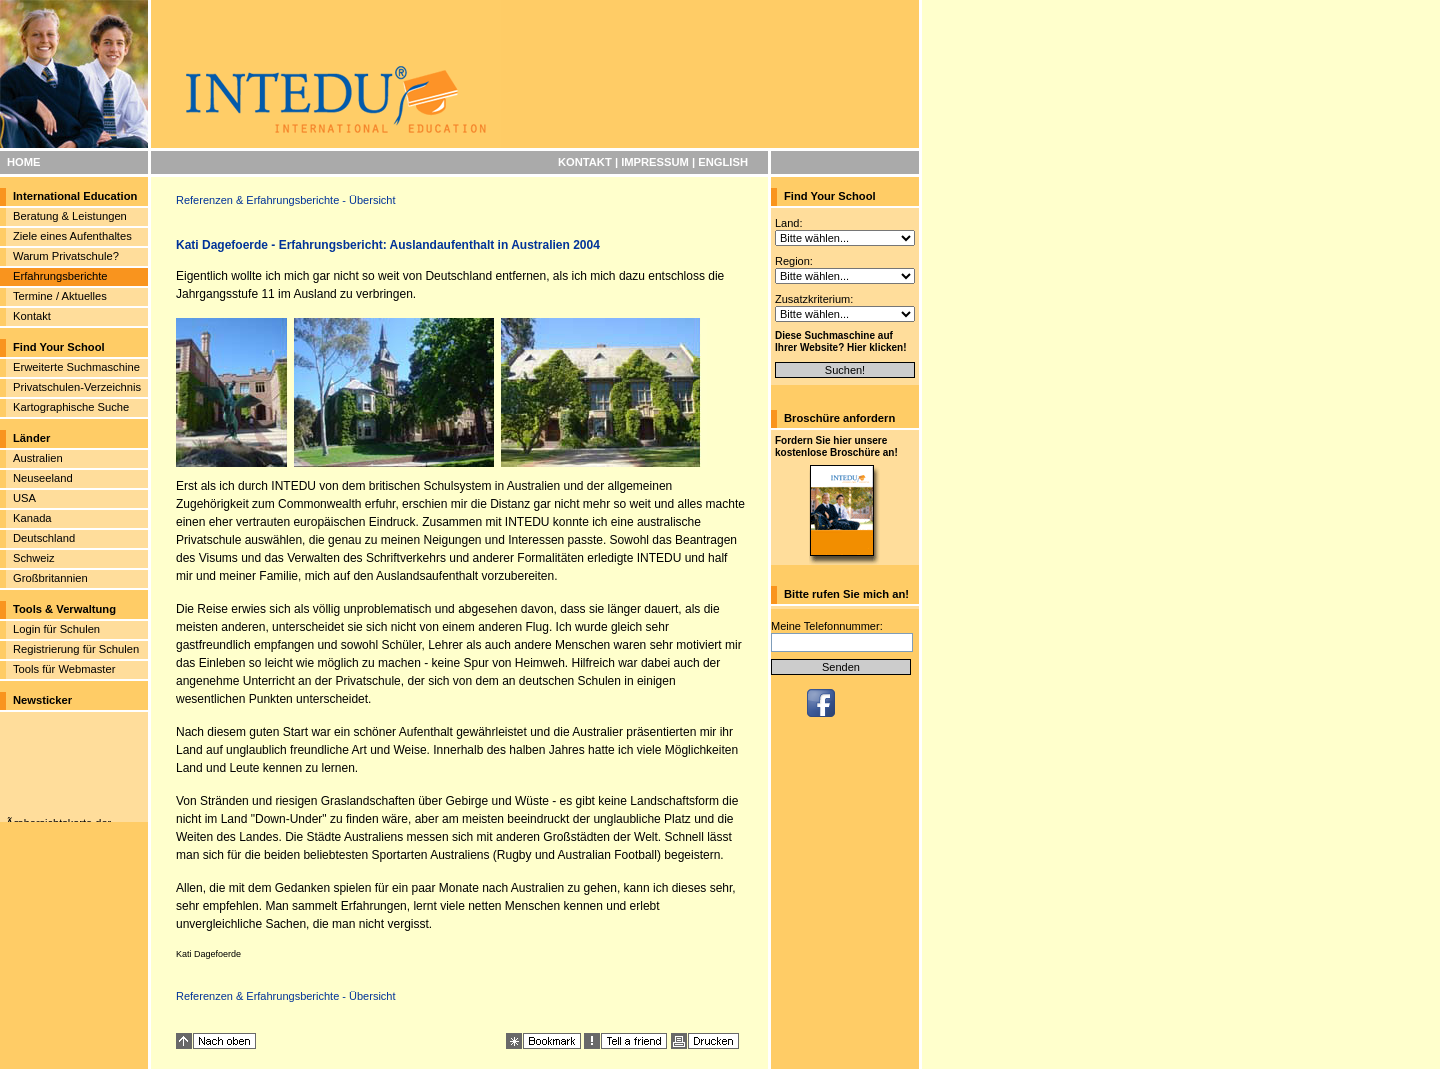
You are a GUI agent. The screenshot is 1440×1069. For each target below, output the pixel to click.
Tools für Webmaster (64, 669)
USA (24, 498)
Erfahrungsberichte (60, 276)
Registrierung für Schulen (76, 649)
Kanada (32, 518)
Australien (38, 458)
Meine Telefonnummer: (827, 626)
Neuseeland (43, 478)
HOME (24, 162)
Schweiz (34, 558)
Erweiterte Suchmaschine (76, 367)
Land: (789, 223)
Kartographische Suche (71, 407)
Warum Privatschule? (66, 256)
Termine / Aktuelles (60, 296)
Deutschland (44, 538)
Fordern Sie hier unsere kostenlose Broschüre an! (836, 446)
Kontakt (32, 316)
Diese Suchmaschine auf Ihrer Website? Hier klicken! (841, 341)
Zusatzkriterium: (814, 299)
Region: (794, 261)
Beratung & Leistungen (70, 216)
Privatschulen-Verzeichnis (77, 387)
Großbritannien (50, 578)
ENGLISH (723, 162)
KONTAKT (585, 162)
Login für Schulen (56, 629)
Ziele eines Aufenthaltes (72, 236)
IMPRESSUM (655, 162)
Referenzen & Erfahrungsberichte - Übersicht (286, 200)
